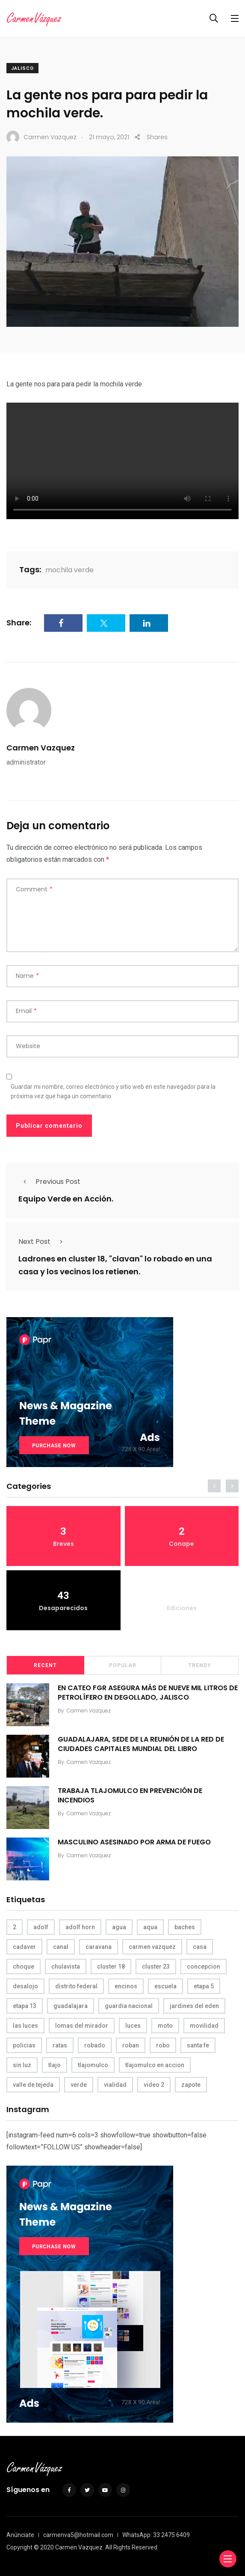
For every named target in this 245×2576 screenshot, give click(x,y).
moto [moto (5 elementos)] (165, 2025)
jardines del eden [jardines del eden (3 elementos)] (194, 2005)
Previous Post (49, 1181)
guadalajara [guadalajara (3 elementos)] (70, 2005)
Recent (45, 1665)
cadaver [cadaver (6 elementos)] (24, 1946)
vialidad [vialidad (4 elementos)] (115, 2084)
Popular (122, 1665)
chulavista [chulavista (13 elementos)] (65, 1966)
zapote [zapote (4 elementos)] (191, 2084)
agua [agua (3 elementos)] (119, 1927)
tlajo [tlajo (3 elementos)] (54, 2065)
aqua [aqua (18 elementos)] (150, 1927)
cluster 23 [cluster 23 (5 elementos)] (156, 1966)
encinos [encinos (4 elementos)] (126, 1986)
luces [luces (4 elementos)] (133, 2025)
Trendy (199, 1665)
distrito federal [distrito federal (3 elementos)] (76, 1986)
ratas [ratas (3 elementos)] (60, 2045)
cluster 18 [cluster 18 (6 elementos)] (111, 1966)
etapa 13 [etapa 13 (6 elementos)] (24, 2005)
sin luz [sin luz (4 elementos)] (22, 2065)
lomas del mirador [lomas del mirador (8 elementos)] (81, 2025)
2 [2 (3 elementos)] (14, 1927)
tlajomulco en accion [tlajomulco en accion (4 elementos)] (154, 2065)
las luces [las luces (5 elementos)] (25, 2025)
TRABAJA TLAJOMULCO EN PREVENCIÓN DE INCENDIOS (130, 1795)
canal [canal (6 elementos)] (60, 1946)
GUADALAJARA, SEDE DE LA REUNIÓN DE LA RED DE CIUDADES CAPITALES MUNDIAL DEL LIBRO (141, 1744)
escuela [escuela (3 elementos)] (165, 1986)
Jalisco (22, 68)
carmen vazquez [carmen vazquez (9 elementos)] (152, 1946)
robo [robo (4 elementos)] (163, 2045)
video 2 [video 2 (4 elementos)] (154, 2084)
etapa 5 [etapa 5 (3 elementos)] (204, 1986)
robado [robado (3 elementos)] (94, 2045)
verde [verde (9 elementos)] (79, 2084)
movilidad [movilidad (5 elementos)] (204, 2025)
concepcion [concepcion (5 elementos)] (203, 1966)
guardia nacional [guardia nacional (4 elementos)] (129, 2005)
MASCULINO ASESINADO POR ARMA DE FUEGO (134, 1842)
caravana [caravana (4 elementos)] (99, 1946)
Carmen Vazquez (40, 747)
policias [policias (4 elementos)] (24, 2045)
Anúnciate (20, 2534)
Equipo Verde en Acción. (65, 1198)
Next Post (43, 1241)
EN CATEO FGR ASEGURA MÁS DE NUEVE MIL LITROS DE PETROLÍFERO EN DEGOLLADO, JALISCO (148, 1692)
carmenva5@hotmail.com (78, 2534)
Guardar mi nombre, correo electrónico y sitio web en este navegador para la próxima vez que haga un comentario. (113, 1091)
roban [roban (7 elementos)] (130, 2045)
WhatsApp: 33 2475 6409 (156, 2534)
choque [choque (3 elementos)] (23, 1966)
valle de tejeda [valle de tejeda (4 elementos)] (33, 2084)
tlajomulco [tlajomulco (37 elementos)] (93, 2065)
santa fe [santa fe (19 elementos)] (198, 2045)
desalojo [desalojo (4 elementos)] (25, 1986)
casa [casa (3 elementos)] (200, 1946)
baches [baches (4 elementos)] (184, 1927)
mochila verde (69, 570)
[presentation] (214, 1485)
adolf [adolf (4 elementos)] (40, 1927)
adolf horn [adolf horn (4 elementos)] (80, 1927)
